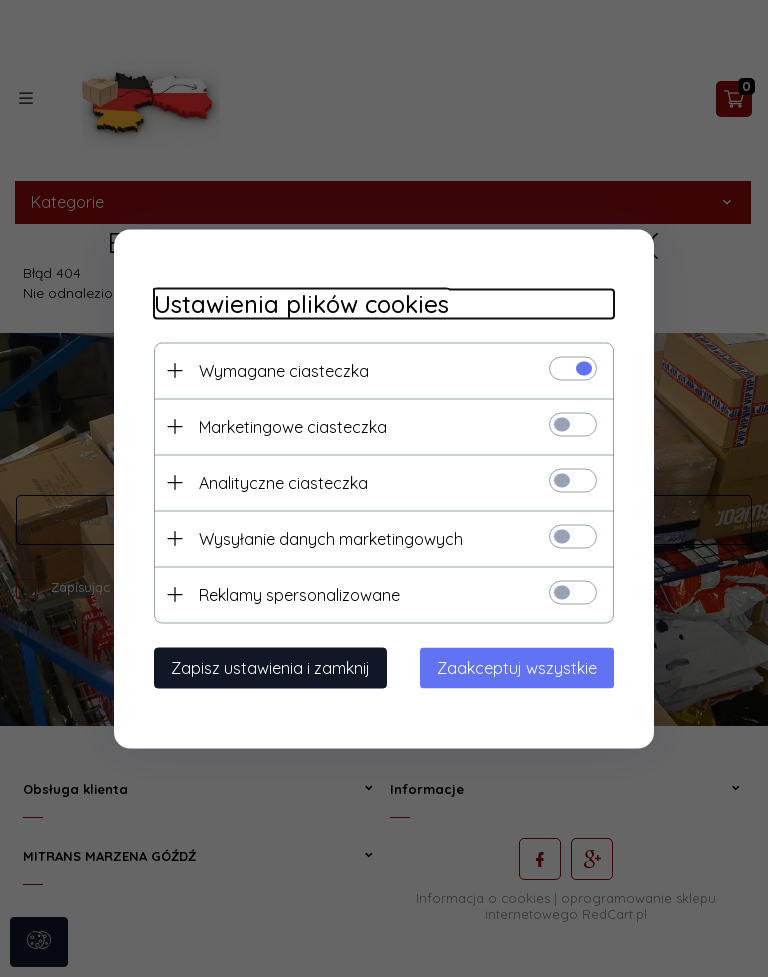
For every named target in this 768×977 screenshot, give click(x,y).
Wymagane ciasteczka (284, 370)
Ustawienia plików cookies (301, 303)
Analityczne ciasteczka (283, 482)
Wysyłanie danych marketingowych (331, 538)
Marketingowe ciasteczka (293, 426)
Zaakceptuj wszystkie (517, 667)
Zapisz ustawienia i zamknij (270, 667)
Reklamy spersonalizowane (299, 594)
